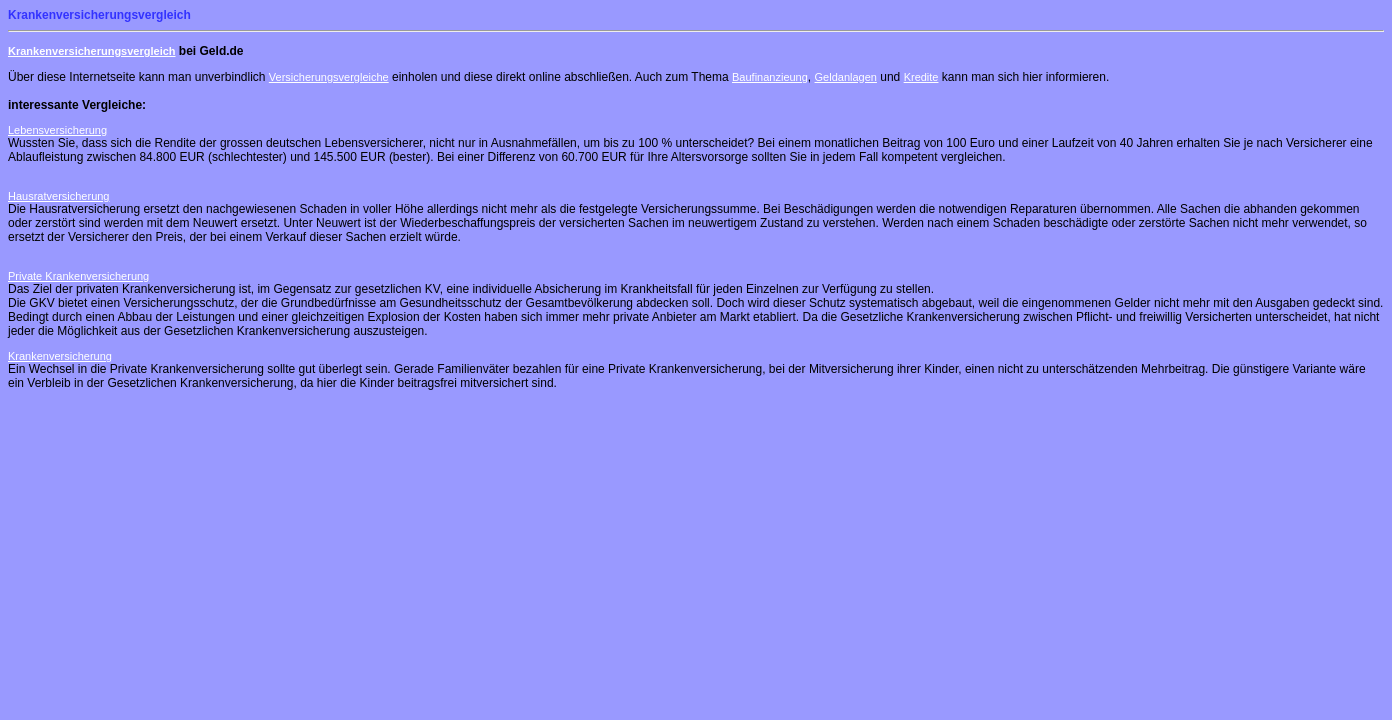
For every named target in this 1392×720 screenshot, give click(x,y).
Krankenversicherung (60, 356)
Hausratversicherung (59, 196)
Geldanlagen (846, 77)
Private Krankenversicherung (78, 276)
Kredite (921, 77)
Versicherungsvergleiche (329, 77)
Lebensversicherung (57, 130)
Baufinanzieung (770, 77)
